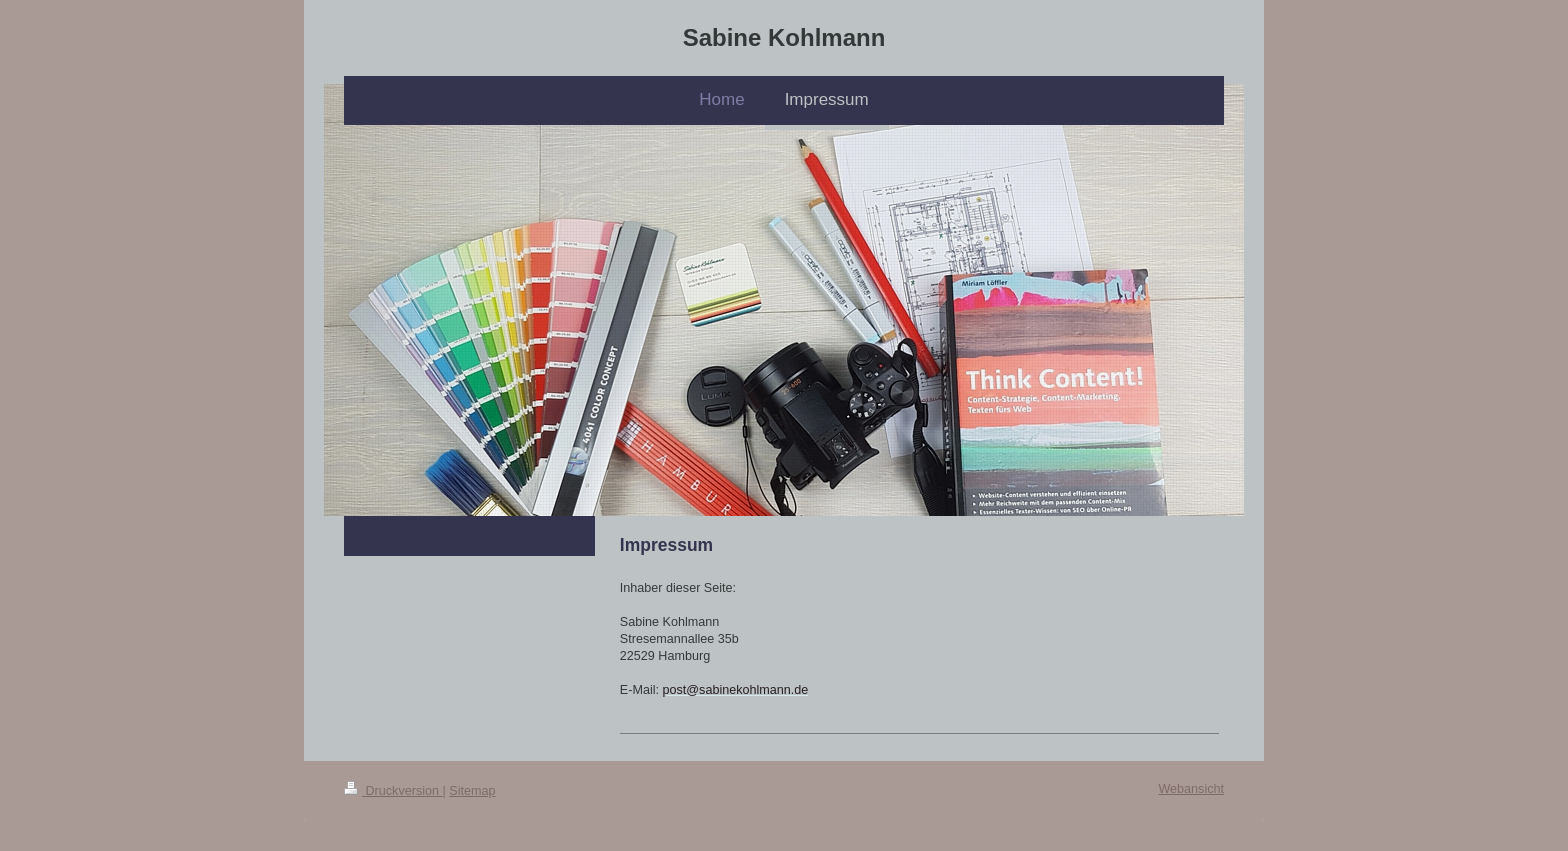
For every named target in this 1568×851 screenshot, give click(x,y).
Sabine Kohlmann (784, 37)
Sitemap (472, 791)
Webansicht (1191, 789)
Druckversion (393, 791)
